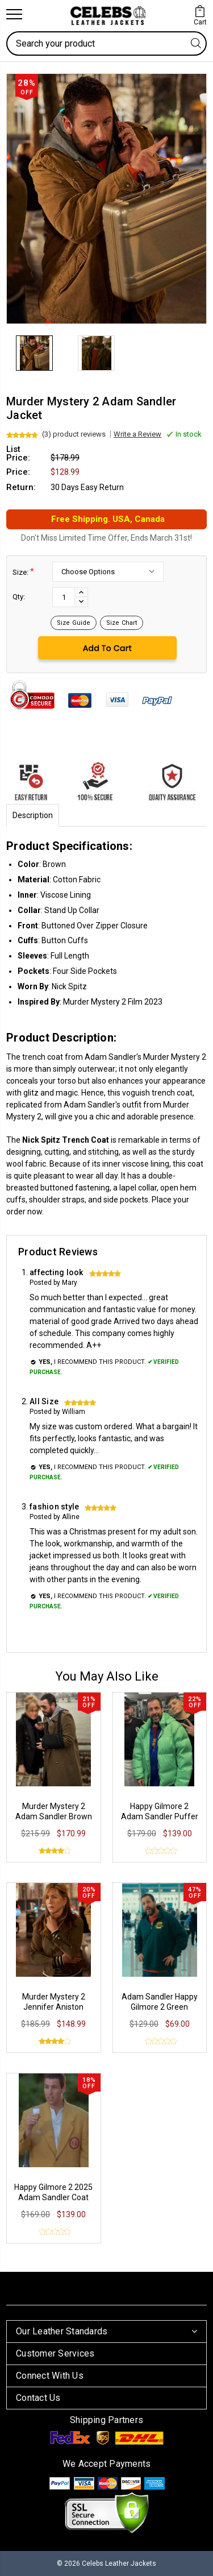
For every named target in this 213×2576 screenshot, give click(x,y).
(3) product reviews (74, 434)
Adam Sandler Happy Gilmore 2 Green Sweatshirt (160, 2007)
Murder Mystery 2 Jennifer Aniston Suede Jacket (53, 2007)
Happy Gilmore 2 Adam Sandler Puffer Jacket (159, 1816)
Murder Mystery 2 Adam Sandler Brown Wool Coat (53, 1816)
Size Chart (121, 623)
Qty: (18, 596)
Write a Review (137, 434)
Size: (23, 571)
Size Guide (73, 623)
